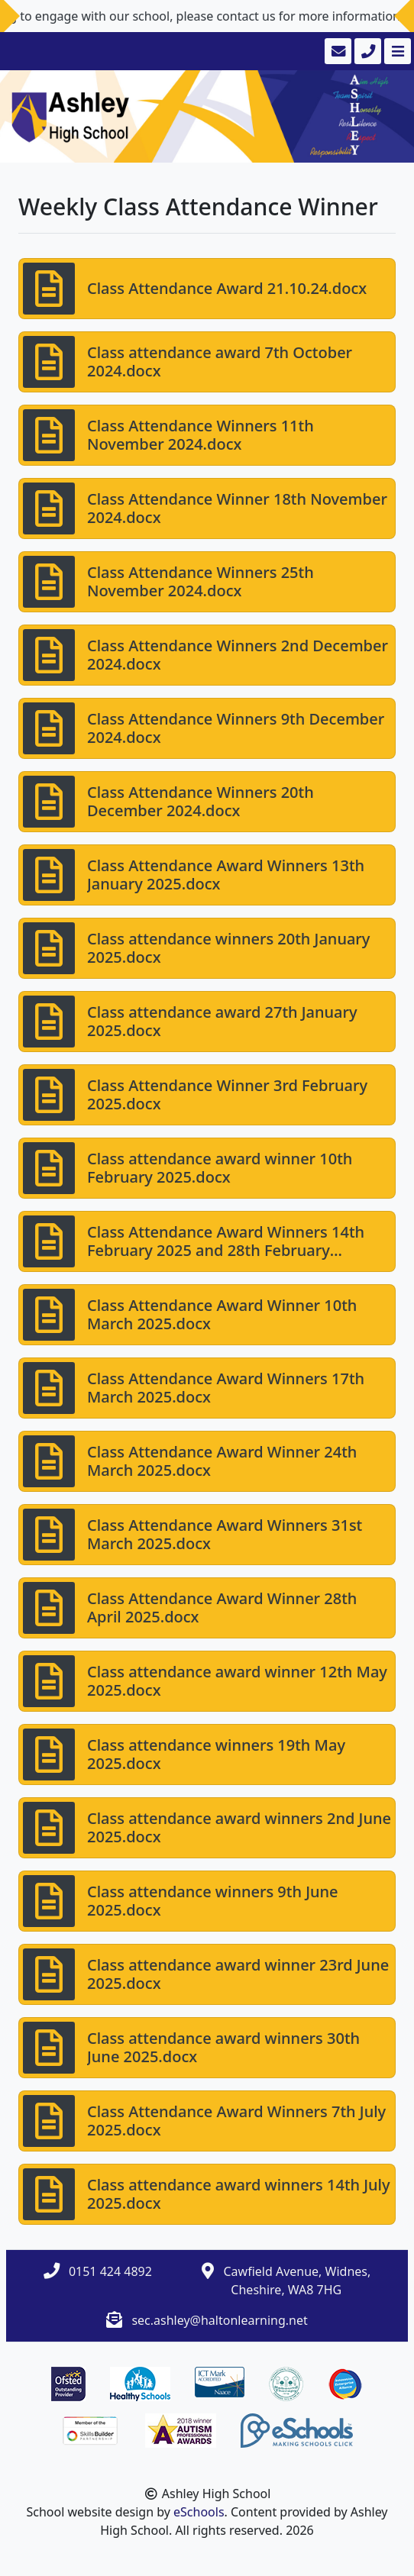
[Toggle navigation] (396, 51)
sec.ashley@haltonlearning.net (219, 2320)
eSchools (199, 2511)
